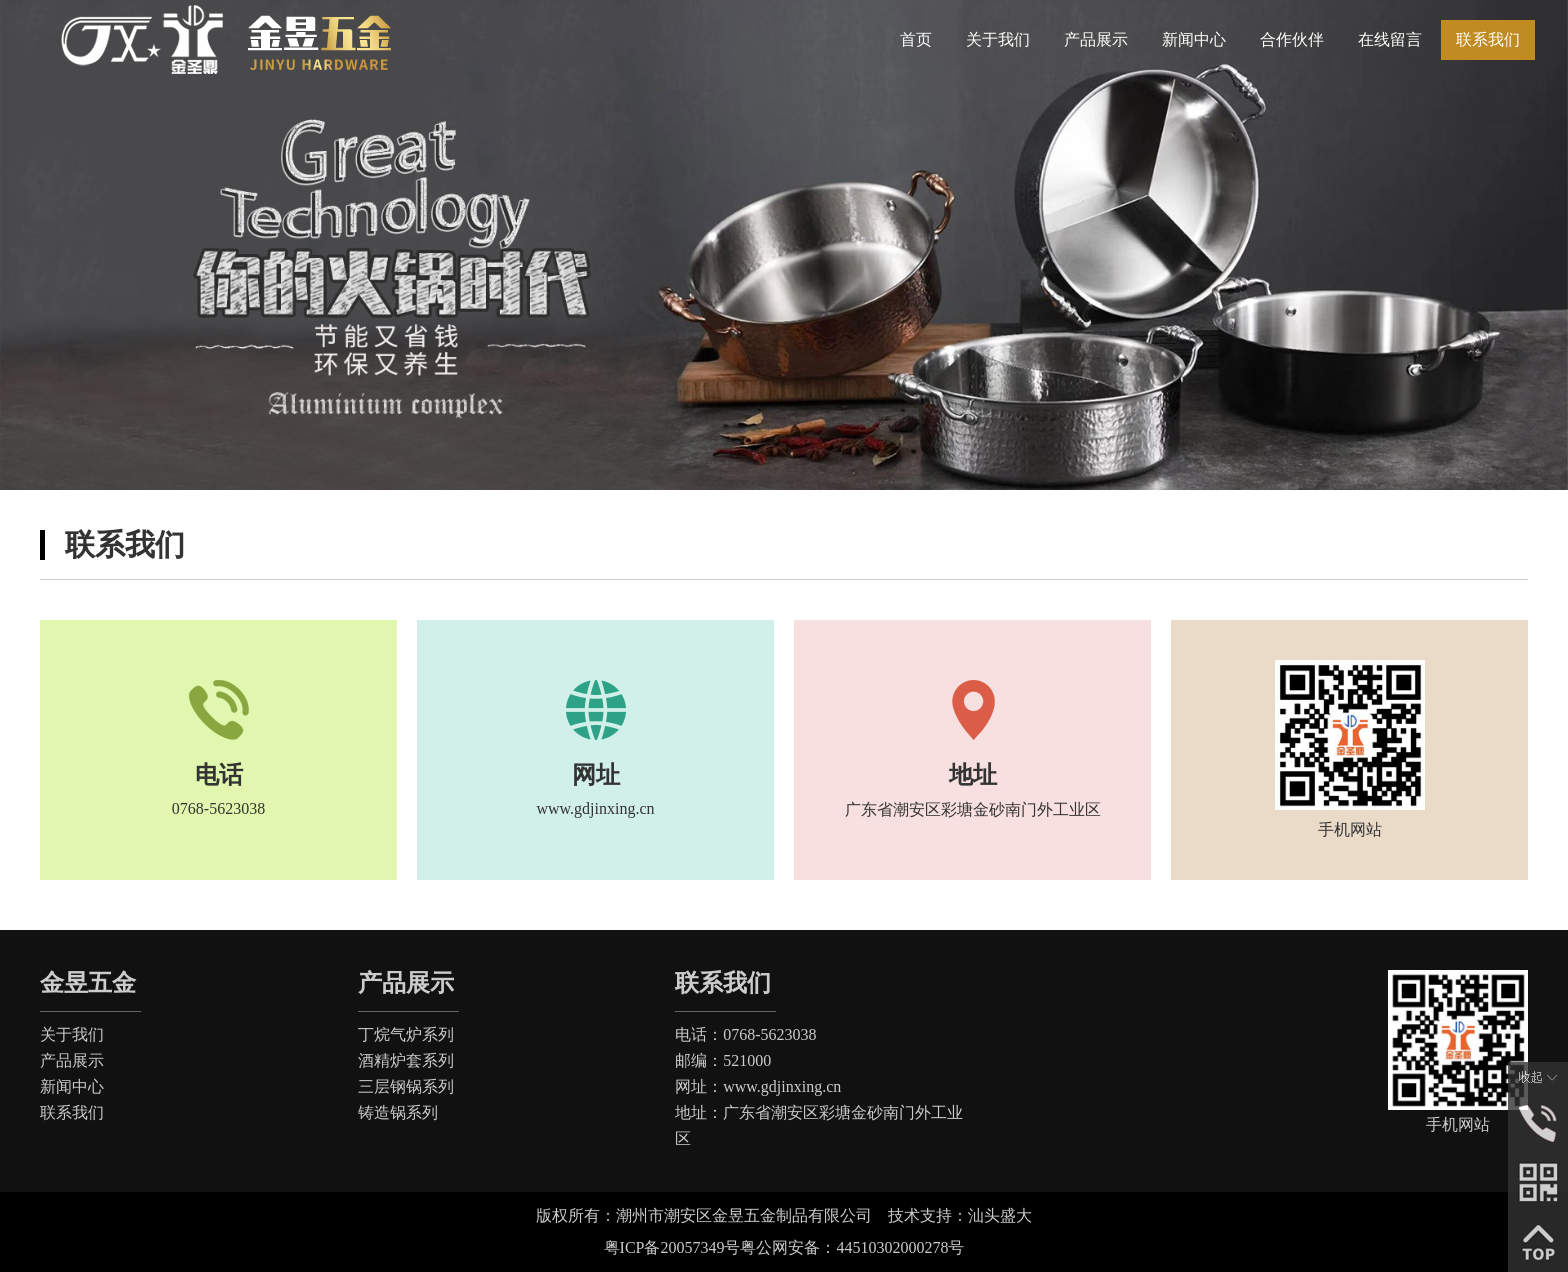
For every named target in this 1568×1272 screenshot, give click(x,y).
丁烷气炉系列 (406, 1034)
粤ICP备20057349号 (672, 1247)
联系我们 (72, 1112)
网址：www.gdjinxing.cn (758, 1086)
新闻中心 (72, 1086)
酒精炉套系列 (406, 1060)
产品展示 (72, 1060)
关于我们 (72, 1034)
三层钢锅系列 (406, 1086)
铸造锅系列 (398, 1112)
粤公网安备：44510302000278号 (852, 1247)
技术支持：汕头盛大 (968, 1215)
